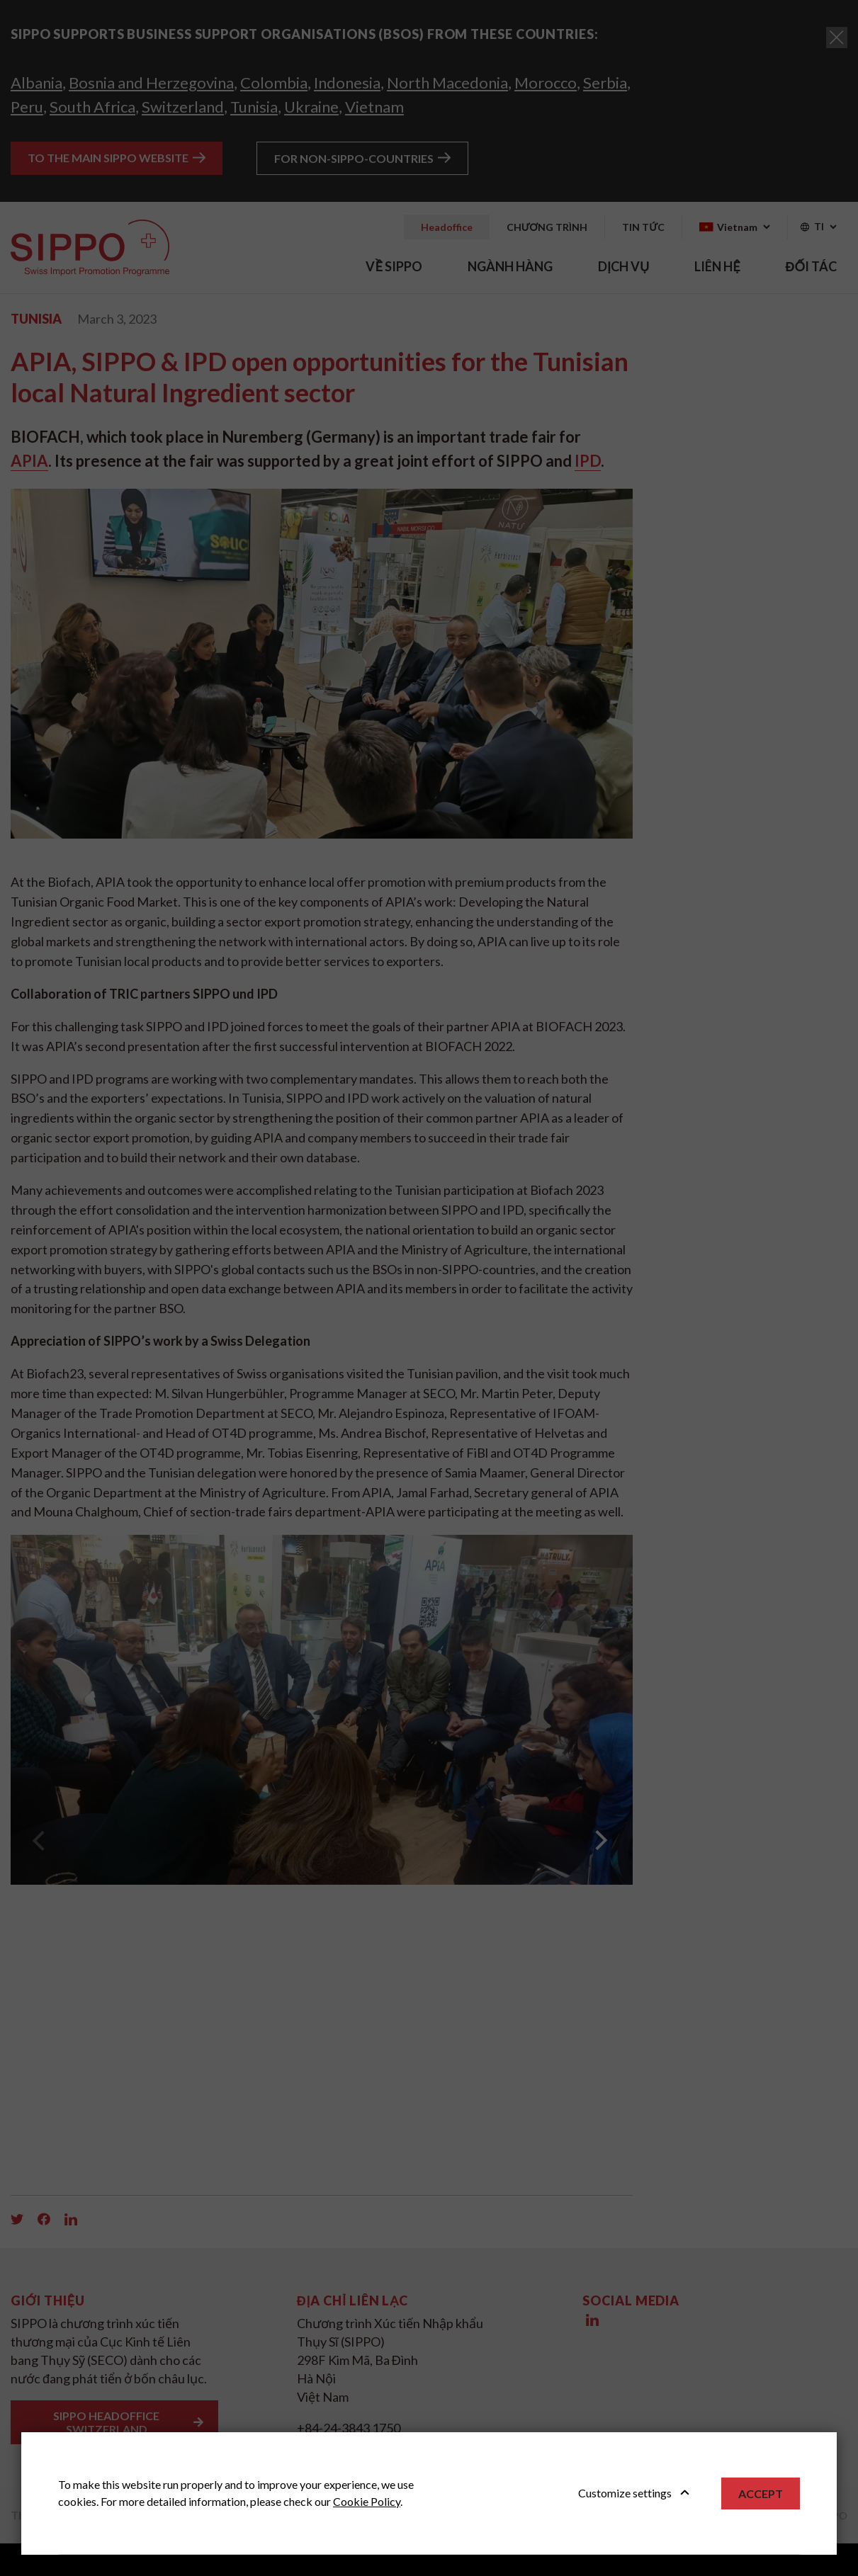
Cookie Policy (366, 2501)
